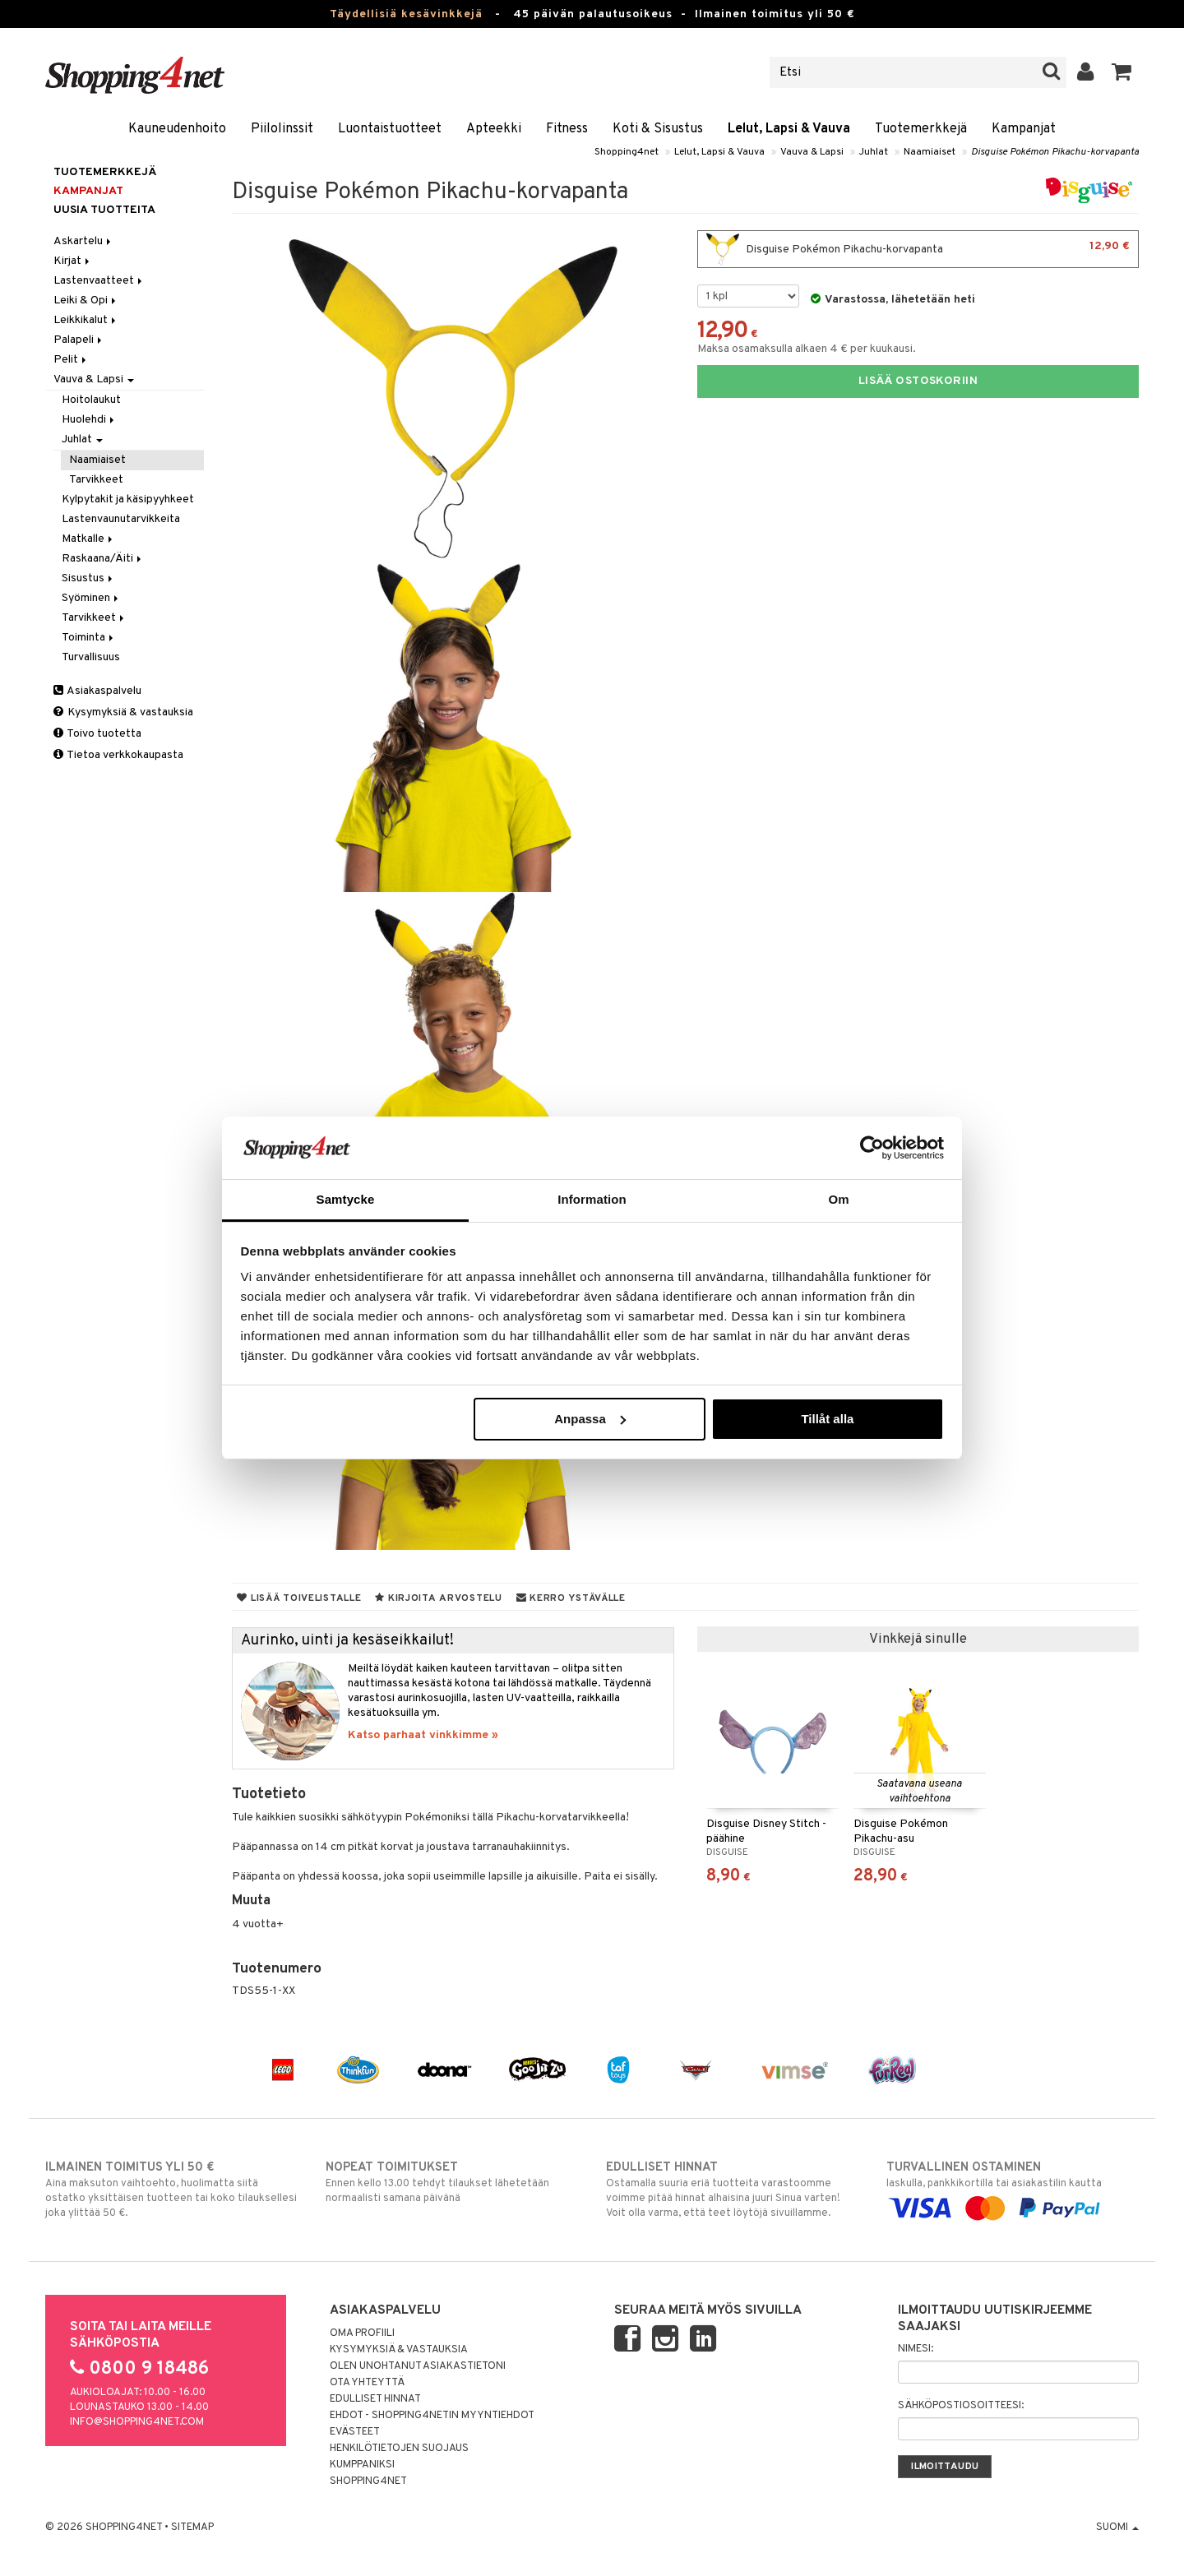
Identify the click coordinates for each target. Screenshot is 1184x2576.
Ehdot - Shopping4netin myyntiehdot (432, 2415)
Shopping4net (626, 152)
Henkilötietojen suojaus (399, 2448)
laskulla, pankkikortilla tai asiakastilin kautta (1012, 2188)
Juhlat (873, 152)
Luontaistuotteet (390, 129)
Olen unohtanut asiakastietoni (418, 2366)
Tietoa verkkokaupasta (118, 755)
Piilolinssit (282, 129)
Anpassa (590, 1419)
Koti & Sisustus (658, 129)
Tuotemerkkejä (921, 129)
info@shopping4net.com (137, 2422)
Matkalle (88, 539)
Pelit (71, 360)
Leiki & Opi (85, 301)
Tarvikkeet (96, 480)
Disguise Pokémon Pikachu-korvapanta (1055, 152)
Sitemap (192, 2527)
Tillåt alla (827, 1419)
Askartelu (83, 241)
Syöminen (91, 598)
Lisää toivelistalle (299, 1598)
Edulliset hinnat (375, 2399)
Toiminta (89, 638)
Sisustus (88, 578)
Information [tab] (592, 1199)
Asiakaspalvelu (97, 691)
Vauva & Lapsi (812, 152)
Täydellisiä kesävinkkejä (406, 14)
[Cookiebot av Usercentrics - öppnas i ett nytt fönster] (872, 1147)
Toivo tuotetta (97, 734)
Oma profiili (362, 2333)
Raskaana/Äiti (103, 559)
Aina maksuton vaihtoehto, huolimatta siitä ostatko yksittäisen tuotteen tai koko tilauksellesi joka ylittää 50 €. (171, 2189)
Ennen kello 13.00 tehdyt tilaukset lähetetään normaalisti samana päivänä (452, 2182)
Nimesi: (915, 2349)
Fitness (567, 129)
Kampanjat (1024, 129)
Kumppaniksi (362, 2465)
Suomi (1117, 2527)
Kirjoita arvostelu (438, 1598)
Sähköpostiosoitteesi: (961, 2405)
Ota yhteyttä (367, 2382)
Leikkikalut (85, 320)
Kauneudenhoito (177, 129)
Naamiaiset (929, 152)
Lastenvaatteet (99, 281)
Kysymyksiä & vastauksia (123, 712)
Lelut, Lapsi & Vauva (789, 129)
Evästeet (355, 2432)
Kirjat (72, 261)
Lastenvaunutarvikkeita (121, 519)
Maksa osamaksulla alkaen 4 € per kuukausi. (806, 349)
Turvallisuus (91, 657)
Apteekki (493, 129)
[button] (1122, 72)
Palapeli (78, 340)
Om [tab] (838, 1199)
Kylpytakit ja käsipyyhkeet (128, 499)
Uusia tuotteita (104, 210)
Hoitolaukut (91, 400)
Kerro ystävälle (571, 1598)
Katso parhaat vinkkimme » (423, 1735)
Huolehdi (89, 420)
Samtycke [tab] (346, 1199)
